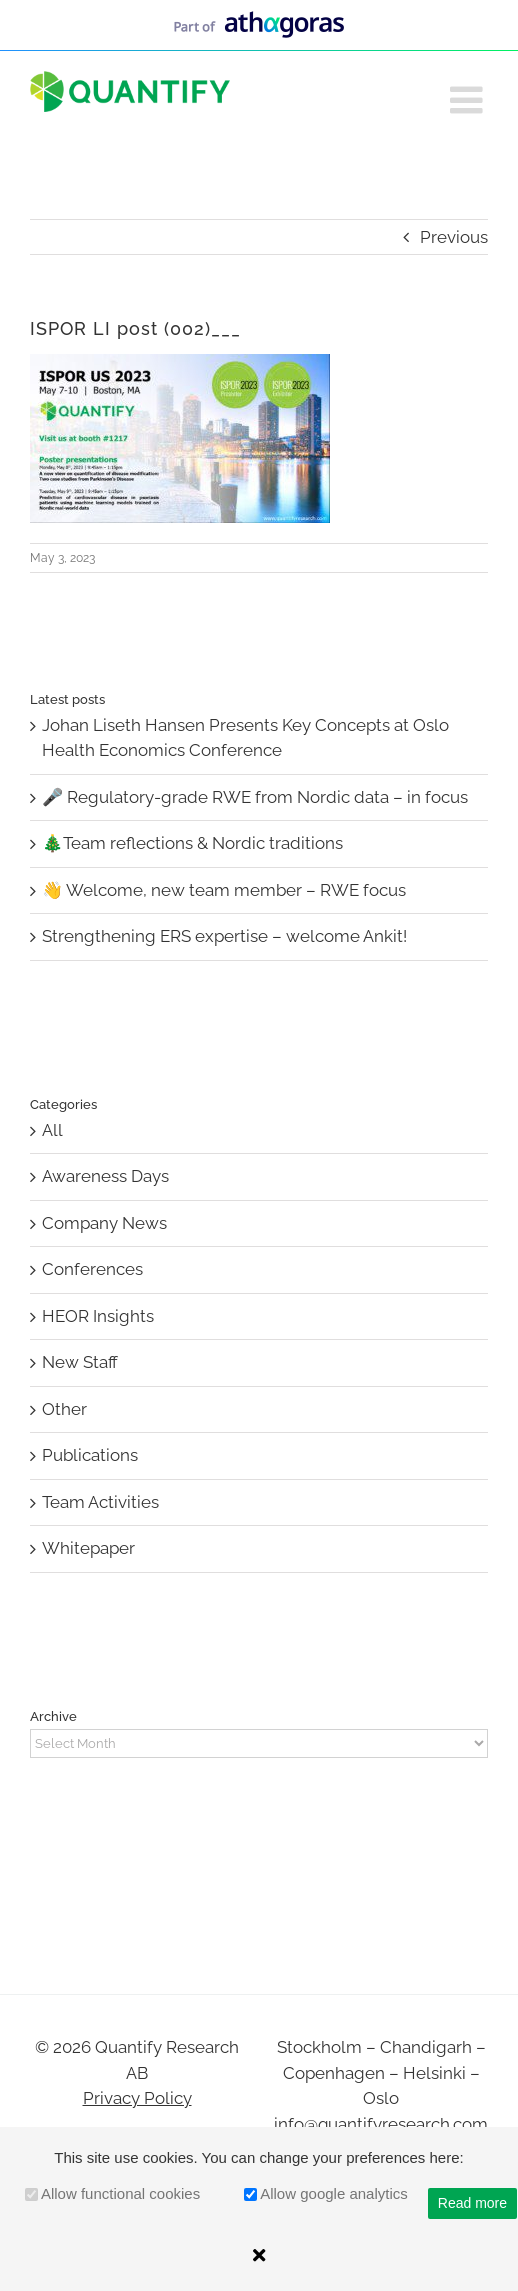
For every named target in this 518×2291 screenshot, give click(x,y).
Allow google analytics (334, 2193)
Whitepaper (88, 1548)
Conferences (92, 1269)
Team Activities (100, 1502)
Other (64, 1409)
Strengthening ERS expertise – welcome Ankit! (224, 936)
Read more (472, 2203)
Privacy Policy (137, 2098)
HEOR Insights (98, 1316)
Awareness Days (105, 1176)
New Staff (80, 1362)
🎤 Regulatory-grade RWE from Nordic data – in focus (255, 797)
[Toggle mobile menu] (469, 100)
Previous (454, 237)
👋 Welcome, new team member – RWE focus (224, 890)
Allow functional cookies (120, 2193)
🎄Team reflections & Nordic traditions (192, 843)
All (52, 1130)
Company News (104, 1223)
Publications (90, 1455)
